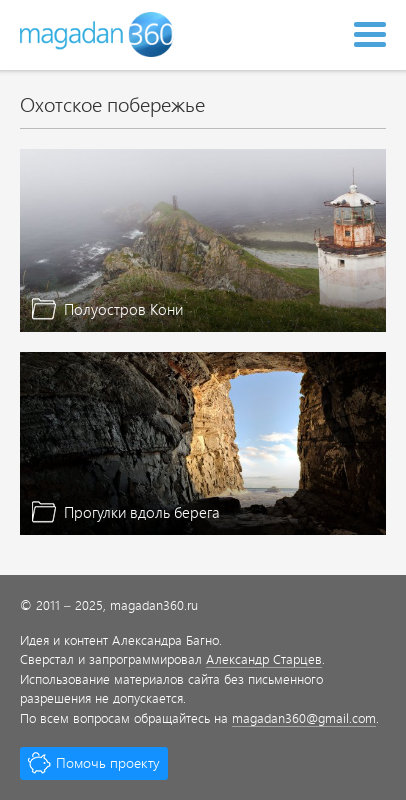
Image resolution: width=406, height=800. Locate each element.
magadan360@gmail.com (304, 717)
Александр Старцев (264, 658)
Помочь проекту (108, 762)
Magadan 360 (98, 34)
